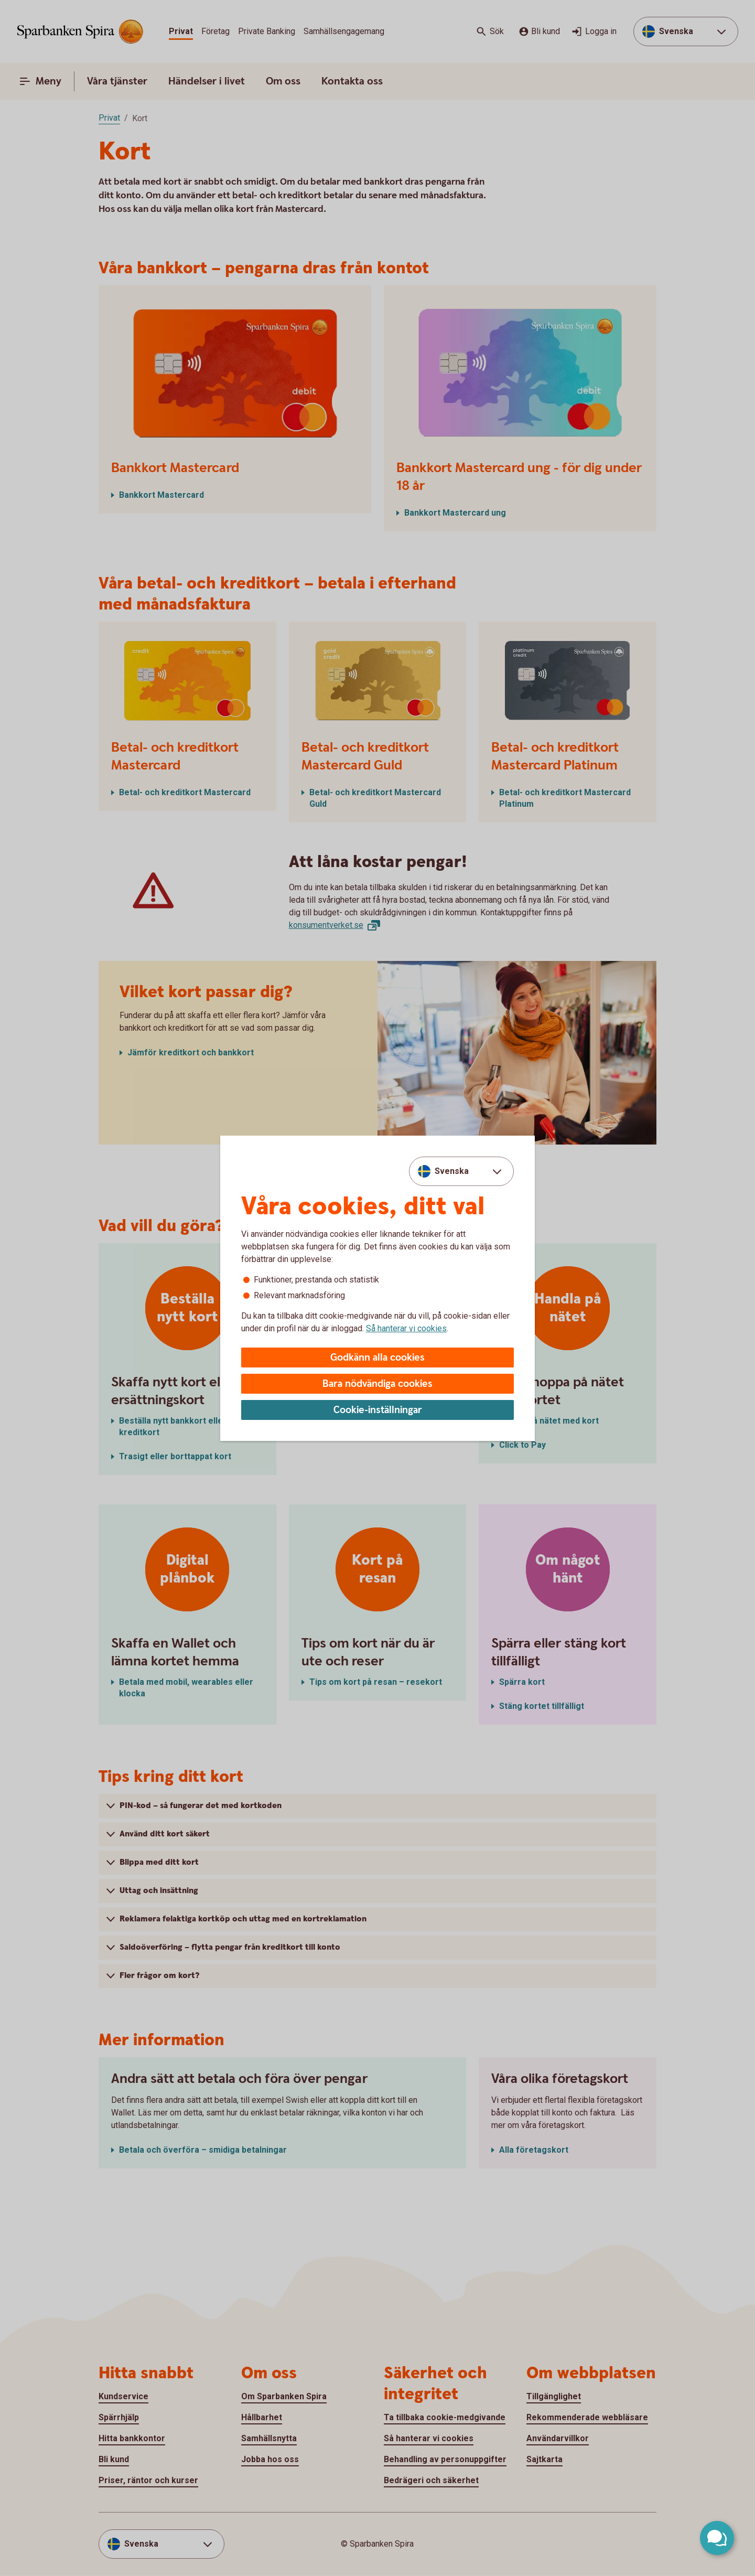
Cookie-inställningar (377, 1410)
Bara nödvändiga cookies (377, 1384)
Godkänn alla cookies (377, 1357)
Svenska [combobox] (452, 1171)
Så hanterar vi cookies (406, 1328)
